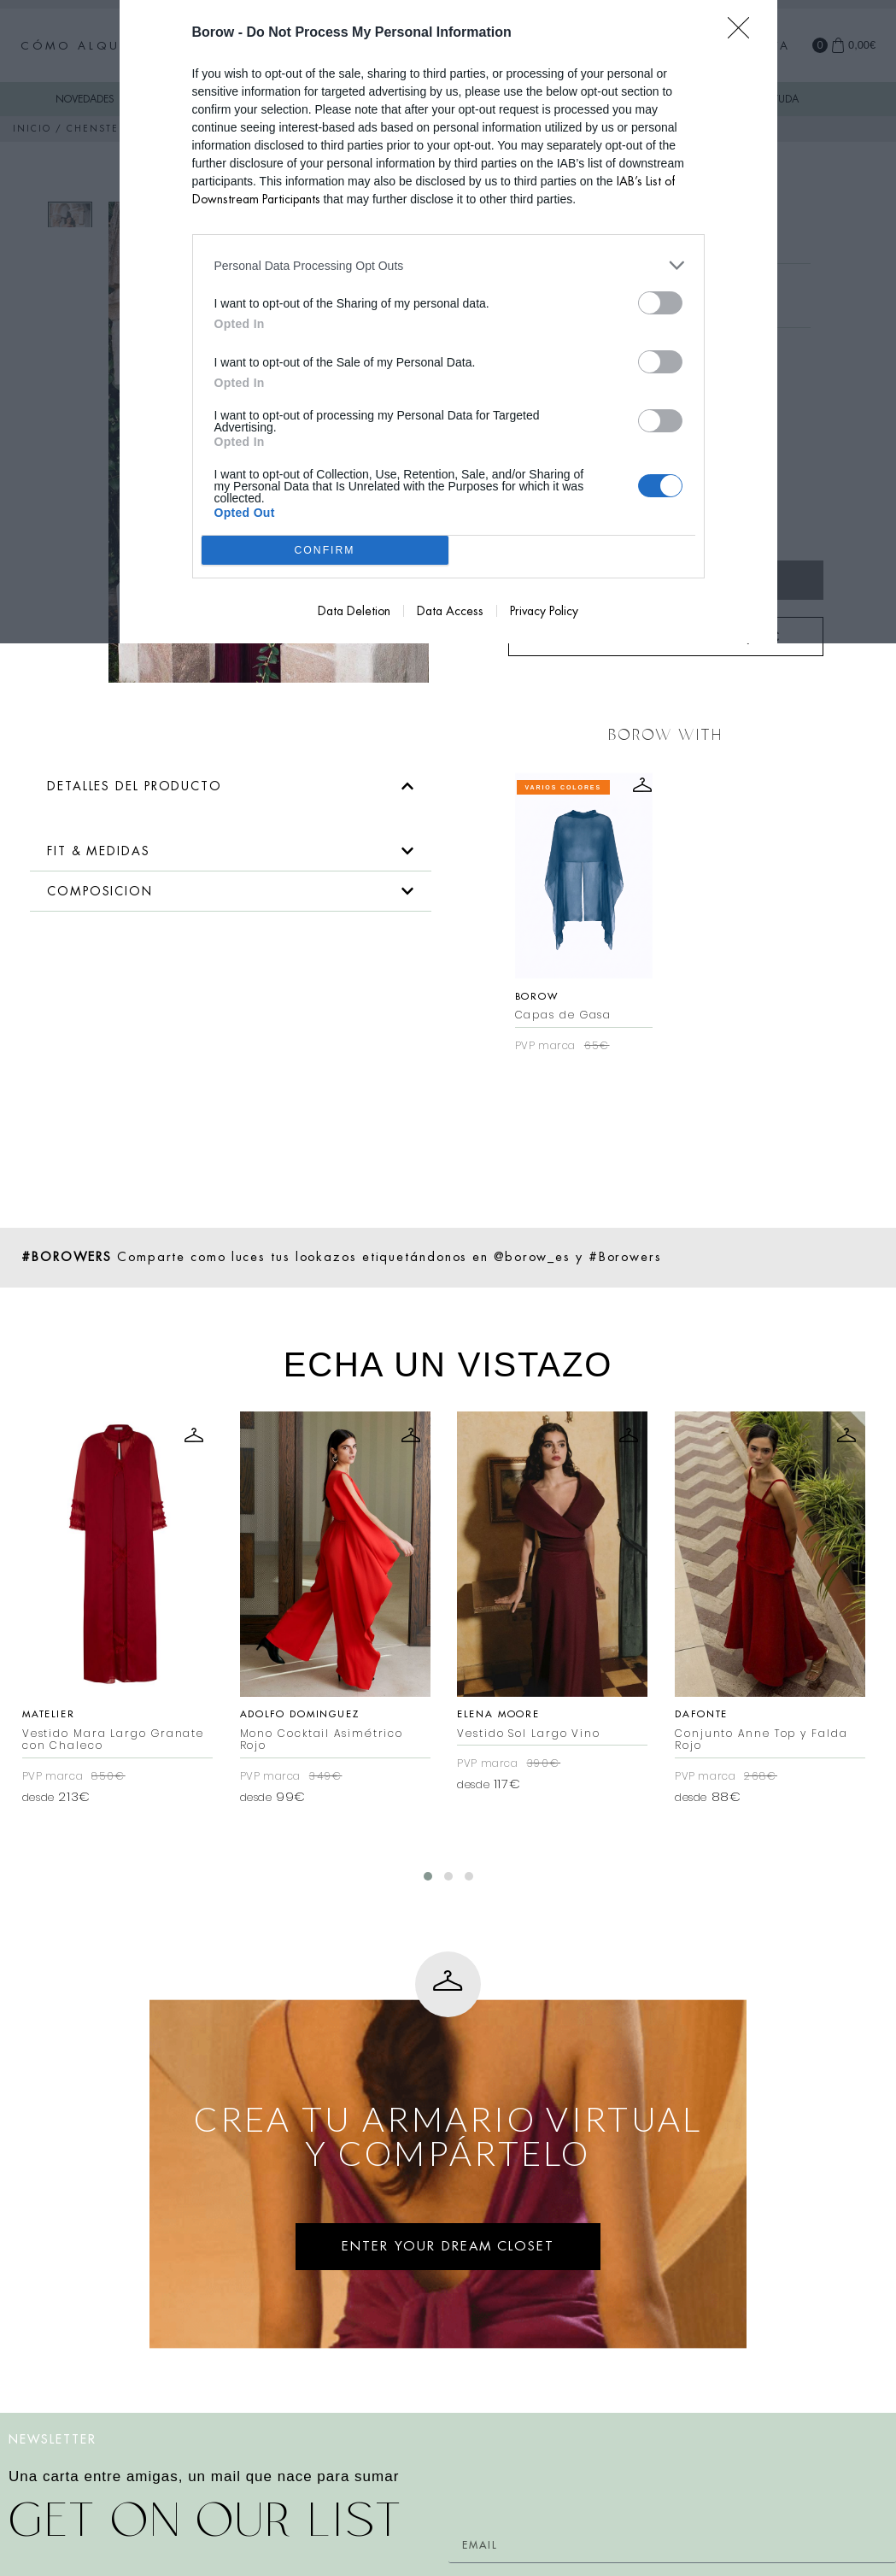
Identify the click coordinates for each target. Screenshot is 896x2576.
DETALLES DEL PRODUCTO (134, 786)
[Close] (744, 33)
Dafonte (701, 1714)
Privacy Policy (544, 611)
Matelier (48, 1714)
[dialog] (448, 321)
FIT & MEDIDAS (98, 851)
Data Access (450, 611)
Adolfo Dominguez (300, 1714)
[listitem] (448, 265)
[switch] (660, 302)
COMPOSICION (100, 891)
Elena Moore (498, 1714)
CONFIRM (325, 550)
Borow (537, 996)
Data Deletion (354, 611)
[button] (230, 786)
